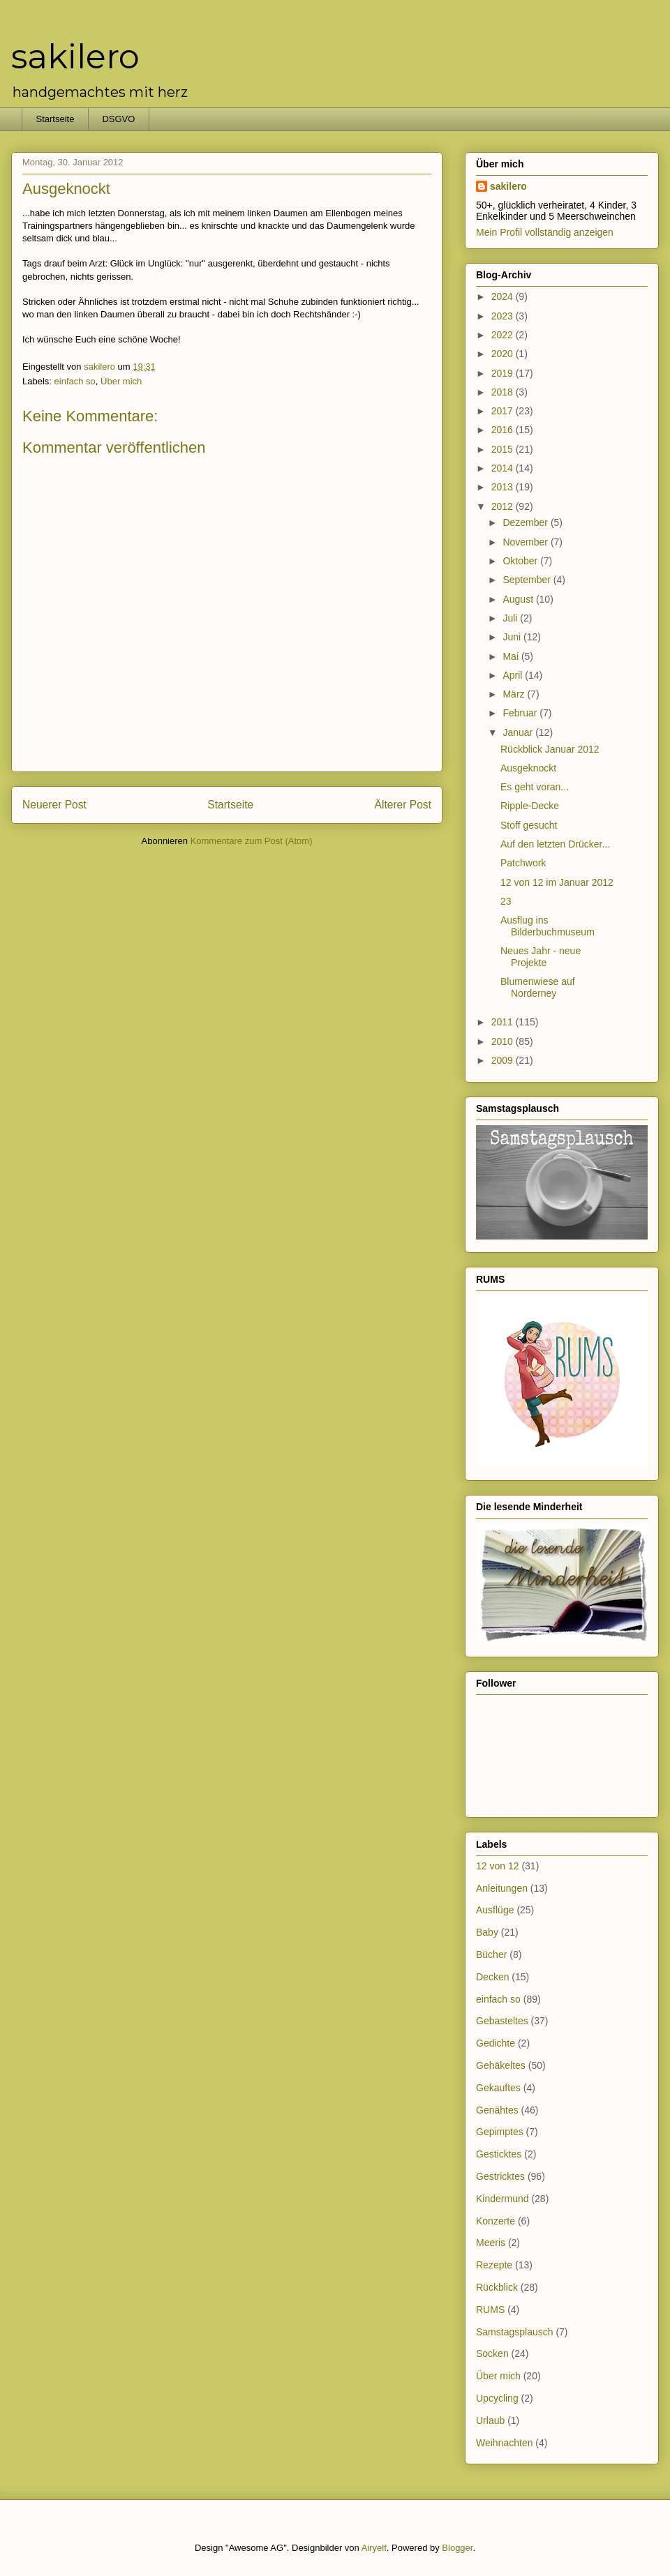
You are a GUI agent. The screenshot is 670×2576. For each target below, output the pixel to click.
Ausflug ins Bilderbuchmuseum (547, 925)
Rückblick (497, 2287)
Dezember (526, 522)
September (527, 579)
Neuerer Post (54, 805)
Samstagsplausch (514, 2331)
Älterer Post (403, 805)
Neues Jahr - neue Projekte (540, 956)
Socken (492, 2353)
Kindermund (502, 2198)
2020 (503, 353)
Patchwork (523, 862)
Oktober (521, 560)
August (518, 599)
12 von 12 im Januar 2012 (556, 882)
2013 (503, 486)
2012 (503, 506)
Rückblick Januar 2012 (550, 749)
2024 (503, 296)
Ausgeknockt (528, 768)
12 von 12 (497, 1865)
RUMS (490, 2309)
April (513, 675)
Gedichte (495, 2043)
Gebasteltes (502, 2020)
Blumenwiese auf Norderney (537, 987)
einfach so (75, 381)
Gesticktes (498, 2154)
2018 (503, 392)
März (514, 694)
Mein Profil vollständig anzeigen (544, 232)
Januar (518, 732)
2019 (503, 373)
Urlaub (490, 2420)
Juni (512, 636)
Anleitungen (502, 1888)
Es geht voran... (534, 786)
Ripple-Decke (529, 805)
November (526, 542)
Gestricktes (500, 2176)
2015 (503, 449)
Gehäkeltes (501, 2065)
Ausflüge (495, 1909)
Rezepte (494, 2264)
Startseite (55, 119)
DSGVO (118, 119)
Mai (511, 656)
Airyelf (374, 2548)
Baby (487, 1932)
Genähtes (497, 2110)
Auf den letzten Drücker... (555, 844)
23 (506, 901)
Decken (492, 1976)
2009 (503, 1060)
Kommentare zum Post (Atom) (252, 841)
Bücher (491, 1954)
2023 (503, 316)
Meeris (490, 2242)
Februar (520, 712)
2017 (503, 410)
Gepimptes (499, 2131)
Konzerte (495, 2221)
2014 (503, 468)
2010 (503, 1041)
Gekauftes (498, 2087)
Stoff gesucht (528, 825)
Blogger (457, 2548)
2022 (503, 334)
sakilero (75, 56)
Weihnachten (504, 2442)
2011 (503, 1021)
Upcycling (497, 2398)
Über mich (121, 381)
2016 (503, 429)
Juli (511, 618)
